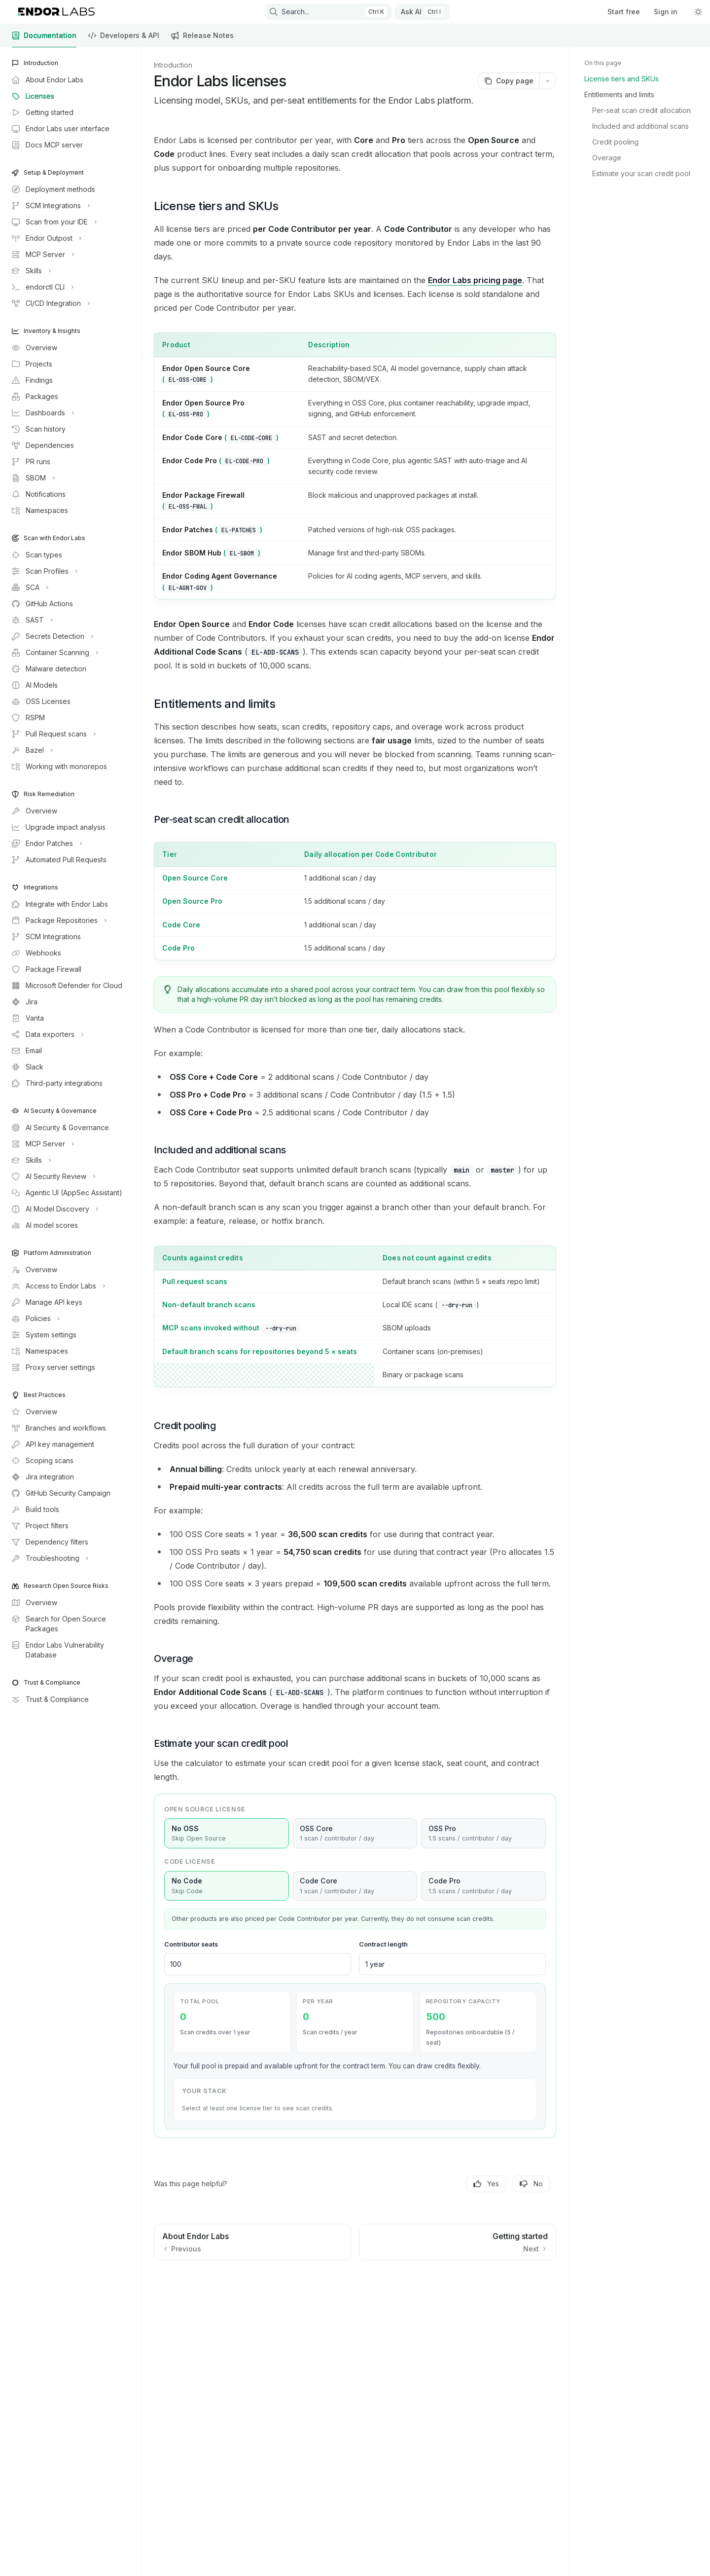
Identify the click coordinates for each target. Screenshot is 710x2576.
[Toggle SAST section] (31, 620)
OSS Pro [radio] (483, 1833)
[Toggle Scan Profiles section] (43, 571)
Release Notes (202, 39)
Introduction (173, 65)
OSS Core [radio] (355, 1833)
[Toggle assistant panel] (422, 12)
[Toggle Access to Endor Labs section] (57, 1286)
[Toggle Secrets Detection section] (51, 636)
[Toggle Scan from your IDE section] (53, 222)
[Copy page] (508, 81)
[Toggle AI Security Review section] (52, 1176)
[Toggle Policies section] (35, 1318)
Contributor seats (191, 1944)
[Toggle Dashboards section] (42, 413)
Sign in (665, 11)
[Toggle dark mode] (698, 12)
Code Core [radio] (355, 1886)
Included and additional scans (640, 126)
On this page (602, 63)
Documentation (44, 39)
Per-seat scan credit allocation (641, 110)
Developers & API (123, 39)
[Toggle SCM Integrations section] (50, 206)
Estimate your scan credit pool (641, 173)
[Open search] (328, 12)
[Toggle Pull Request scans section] (53, 734)
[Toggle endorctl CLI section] (41, 287)
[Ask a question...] (355, 2291)
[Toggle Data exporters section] (46, 1034)
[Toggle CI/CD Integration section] (50, 303)
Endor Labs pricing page (475, 280)
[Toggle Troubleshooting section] (49, 1558)
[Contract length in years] (452, 1964)
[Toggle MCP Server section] (42, 254)
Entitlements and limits (619, 94)
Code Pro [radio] (483, 1886)
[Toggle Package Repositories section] (58, 920)
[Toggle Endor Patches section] (46, 843)
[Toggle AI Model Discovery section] (54, 1209)
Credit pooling (615, 142)
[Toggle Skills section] (30, 271)
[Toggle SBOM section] (32, 478)
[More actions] (547, 81)
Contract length (383, 1944)
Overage (606, 157)
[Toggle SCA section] (29, 587)
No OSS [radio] (227, 1833)
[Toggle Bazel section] (31, 750)
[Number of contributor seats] (257, 1964)
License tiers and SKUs (621, 78)
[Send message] (545, 2296)
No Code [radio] (227, 1886)
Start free (623, 11)
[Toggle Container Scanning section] (54, 653)
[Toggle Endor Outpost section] (45, 238)
